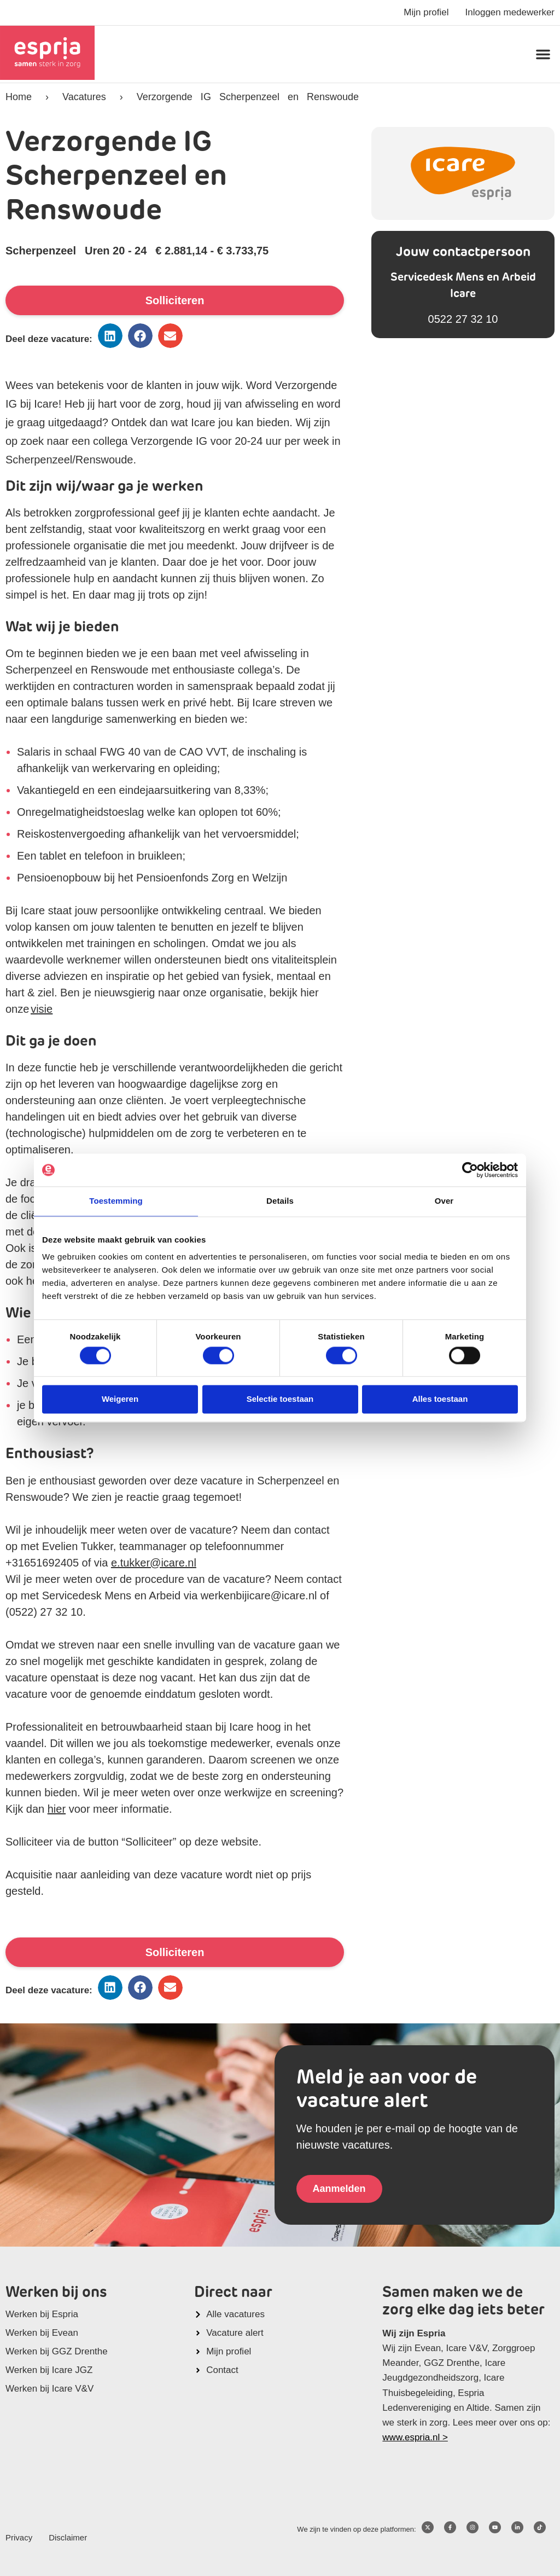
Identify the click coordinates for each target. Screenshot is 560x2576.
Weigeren (120, 1399)
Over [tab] (444, 1200)
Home (18, 96)
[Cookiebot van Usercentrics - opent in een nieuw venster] (470, 1170)
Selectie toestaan (280, 1399)
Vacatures (84, 96)
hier (57, 1809)
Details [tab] (280, 1200)
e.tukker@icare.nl (153, 1563)
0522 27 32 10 (463, 319)
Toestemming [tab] (116, 1200)
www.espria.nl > (415, 2437)
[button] (543, 54)
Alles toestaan (440, 1399)
